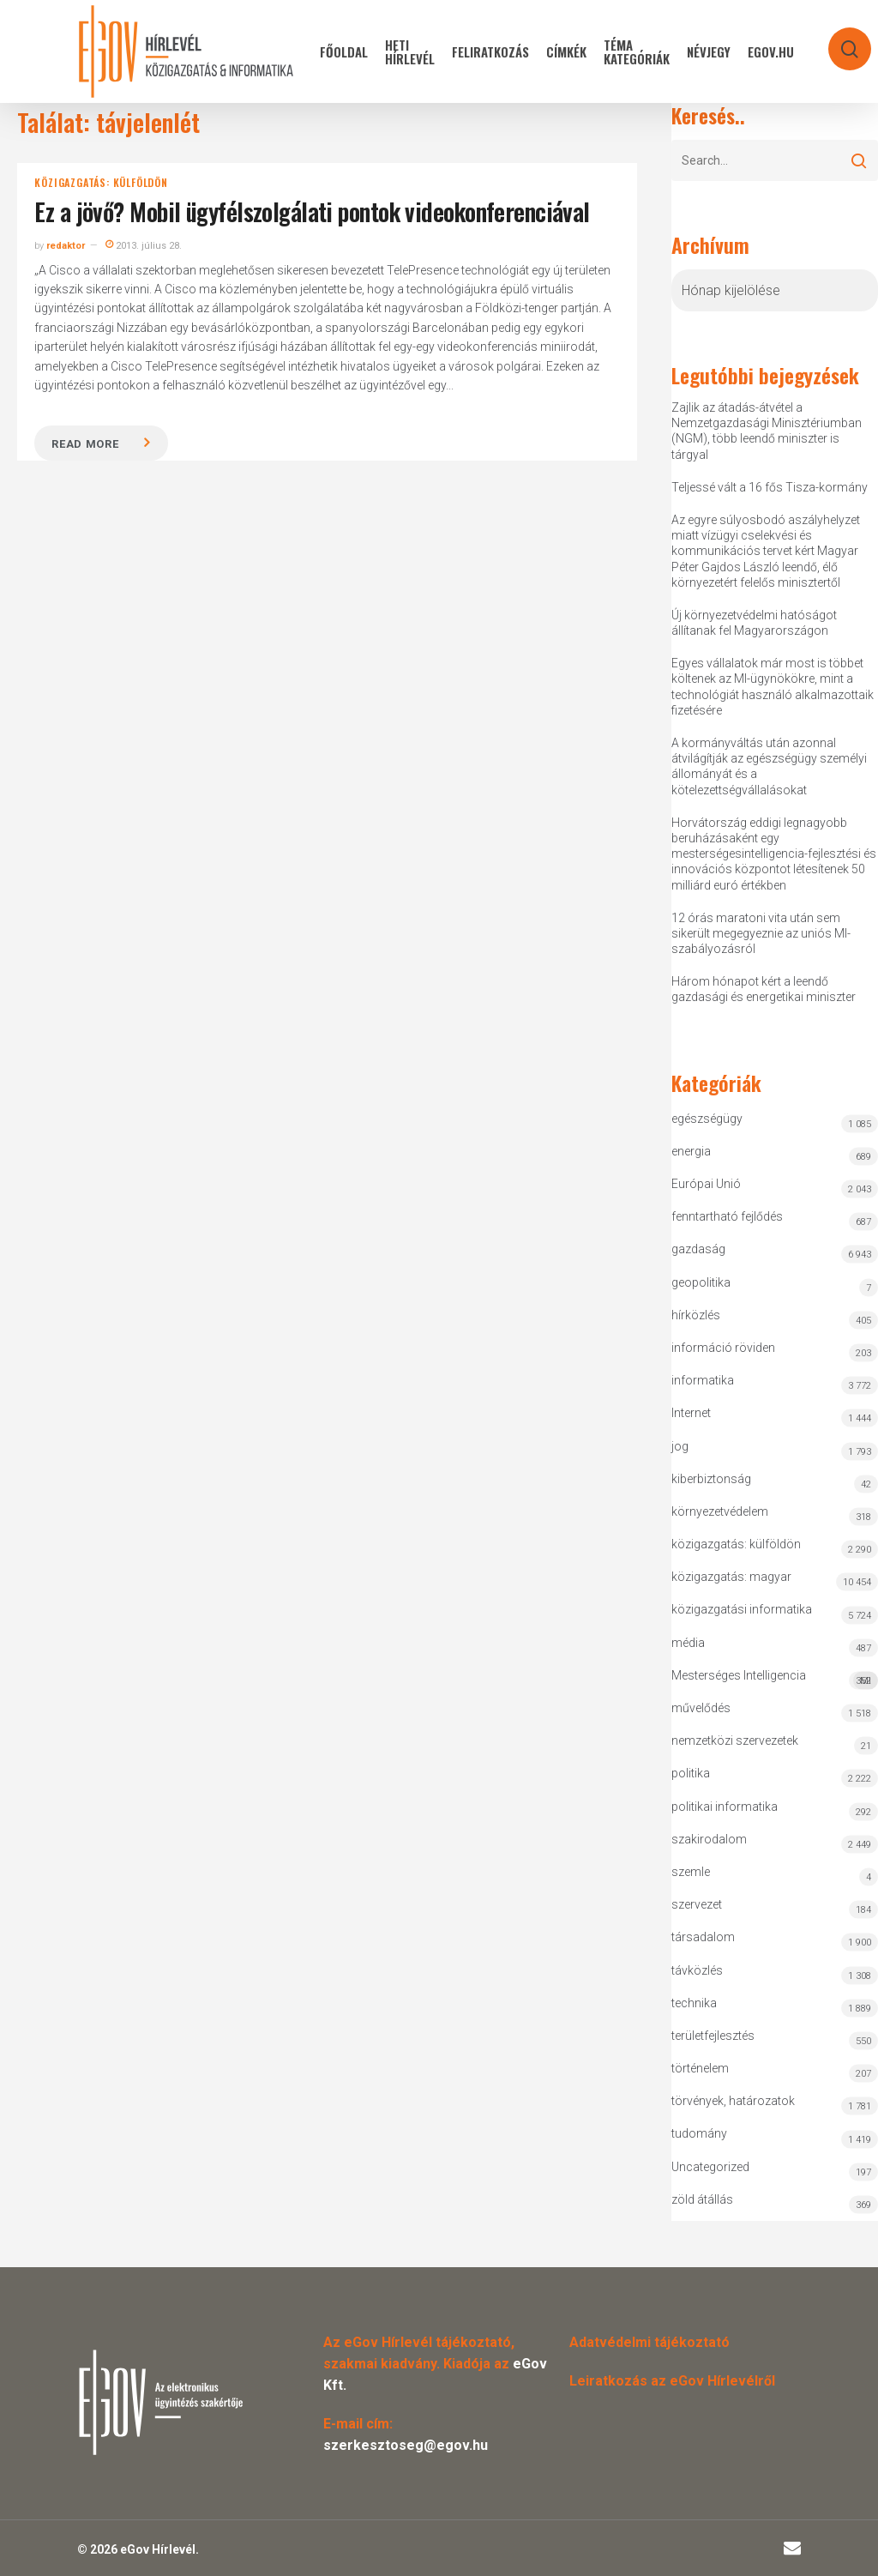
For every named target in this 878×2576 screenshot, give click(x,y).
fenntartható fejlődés (727, 1216)
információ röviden (723, 1347)
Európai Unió (706, 1184)
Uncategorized (710, 2167)
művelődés (701, 1708)
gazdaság (698, 1249)
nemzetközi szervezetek (734, 1740)
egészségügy (707, 1118)
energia (691, 1151)
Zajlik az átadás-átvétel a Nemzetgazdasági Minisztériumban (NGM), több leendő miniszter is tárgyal (766, 431)
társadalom (703, 1937)
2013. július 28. (143, 245)
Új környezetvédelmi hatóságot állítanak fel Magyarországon (754, 622)
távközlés (697, 1970)
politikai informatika (724, 1806)
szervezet (696, 1904)
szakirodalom (709, 1839)
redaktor (65, 245)
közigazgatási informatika (741, 1609)
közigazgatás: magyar (731, 1577)
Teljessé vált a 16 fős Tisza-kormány (769, 487)
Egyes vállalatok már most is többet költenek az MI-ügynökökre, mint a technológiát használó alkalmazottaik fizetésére (772, 686)
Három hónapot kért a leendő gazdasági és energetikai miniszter (763, 989)
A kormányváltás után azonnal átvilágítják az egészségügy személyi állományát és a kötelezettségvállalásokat (769, 766)
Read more (84, 443)
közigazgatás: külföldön (100, 183)
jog (680, 1446)
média (688, 1643)
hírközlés (695, 1315)
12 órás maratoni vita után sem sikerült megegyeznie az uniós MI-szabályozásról (761, 933)
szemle (690, 1872)
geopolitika (701, 1282)
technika (694, 2003)
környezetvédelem (719, 1511)
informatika (702, 1380)
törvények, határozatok (733, 2101)
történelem (700, 2068)
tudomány (699, 2133)
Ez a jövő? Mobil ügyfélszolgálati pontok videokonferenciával (311, 211)
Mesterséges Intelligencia (774, 1679)
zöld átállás (702, 2199)
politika (690, 1773)
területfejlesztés (713, 2035)
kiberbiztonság (711, 1479)
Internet (691, 1413)
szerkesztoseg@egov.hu (405, 2445)
